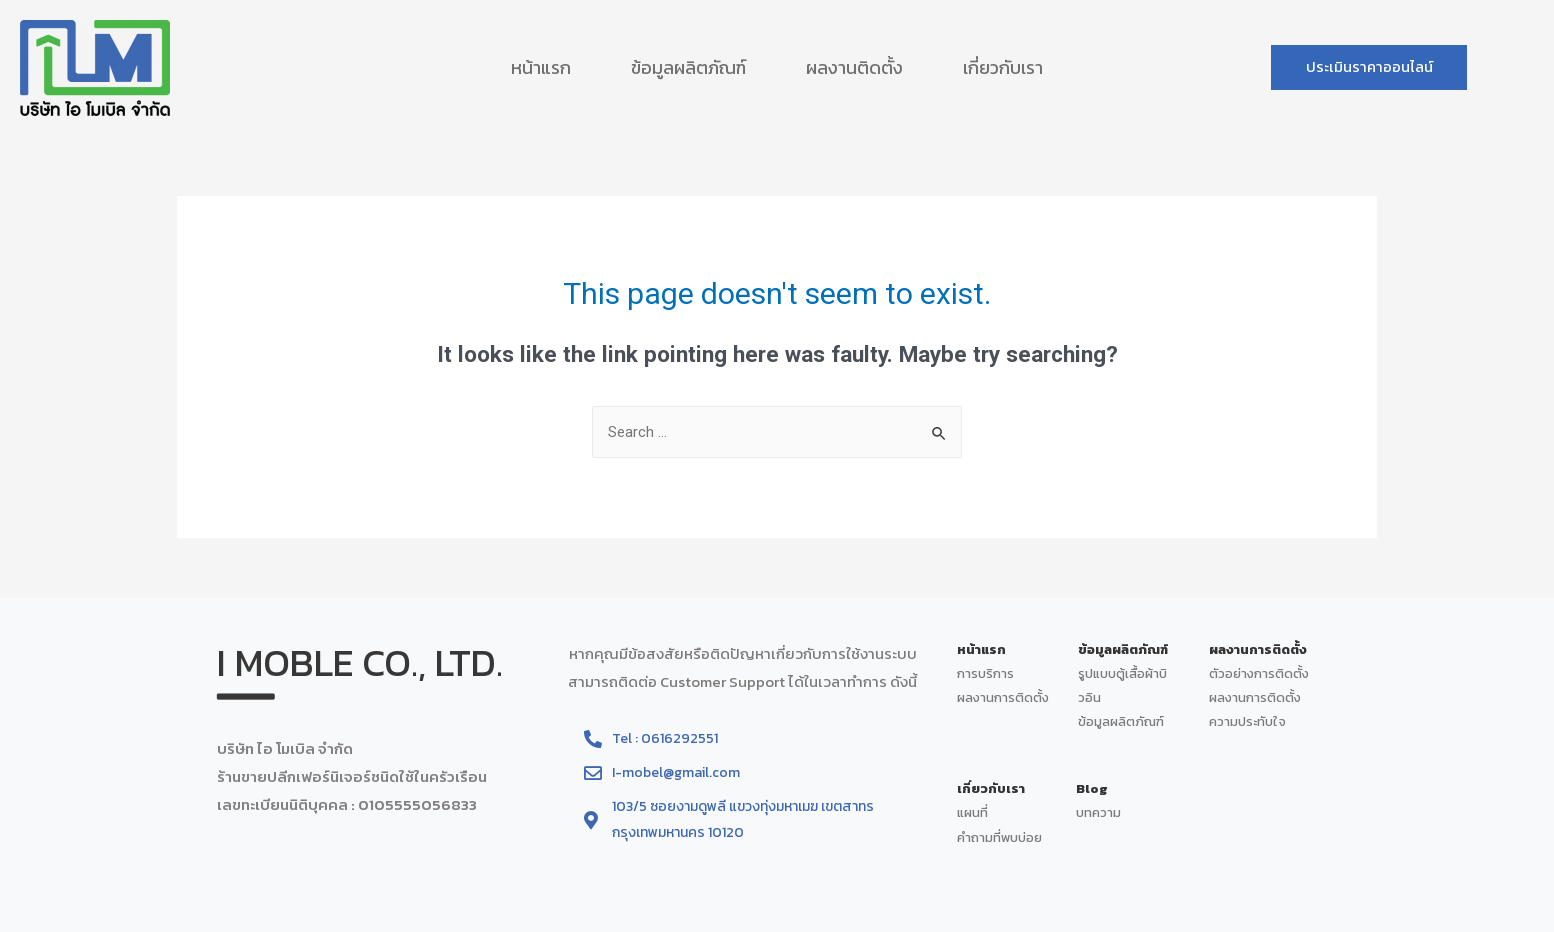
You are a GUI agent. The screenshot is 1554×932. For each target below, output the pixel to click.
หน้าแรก (541, 67)
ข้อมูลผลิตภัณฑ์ (688, 67)
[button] (1370, 67)
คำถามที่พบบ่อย (999, 837)
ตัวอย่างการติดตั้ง (1260, 673)
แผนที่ (972, 812)
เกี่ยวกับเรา (1003, 67)
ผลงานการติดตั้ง (1004, 697)
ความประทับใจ (1247, 721)
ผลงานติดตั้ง (854, 67)
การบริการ (985, 673)
